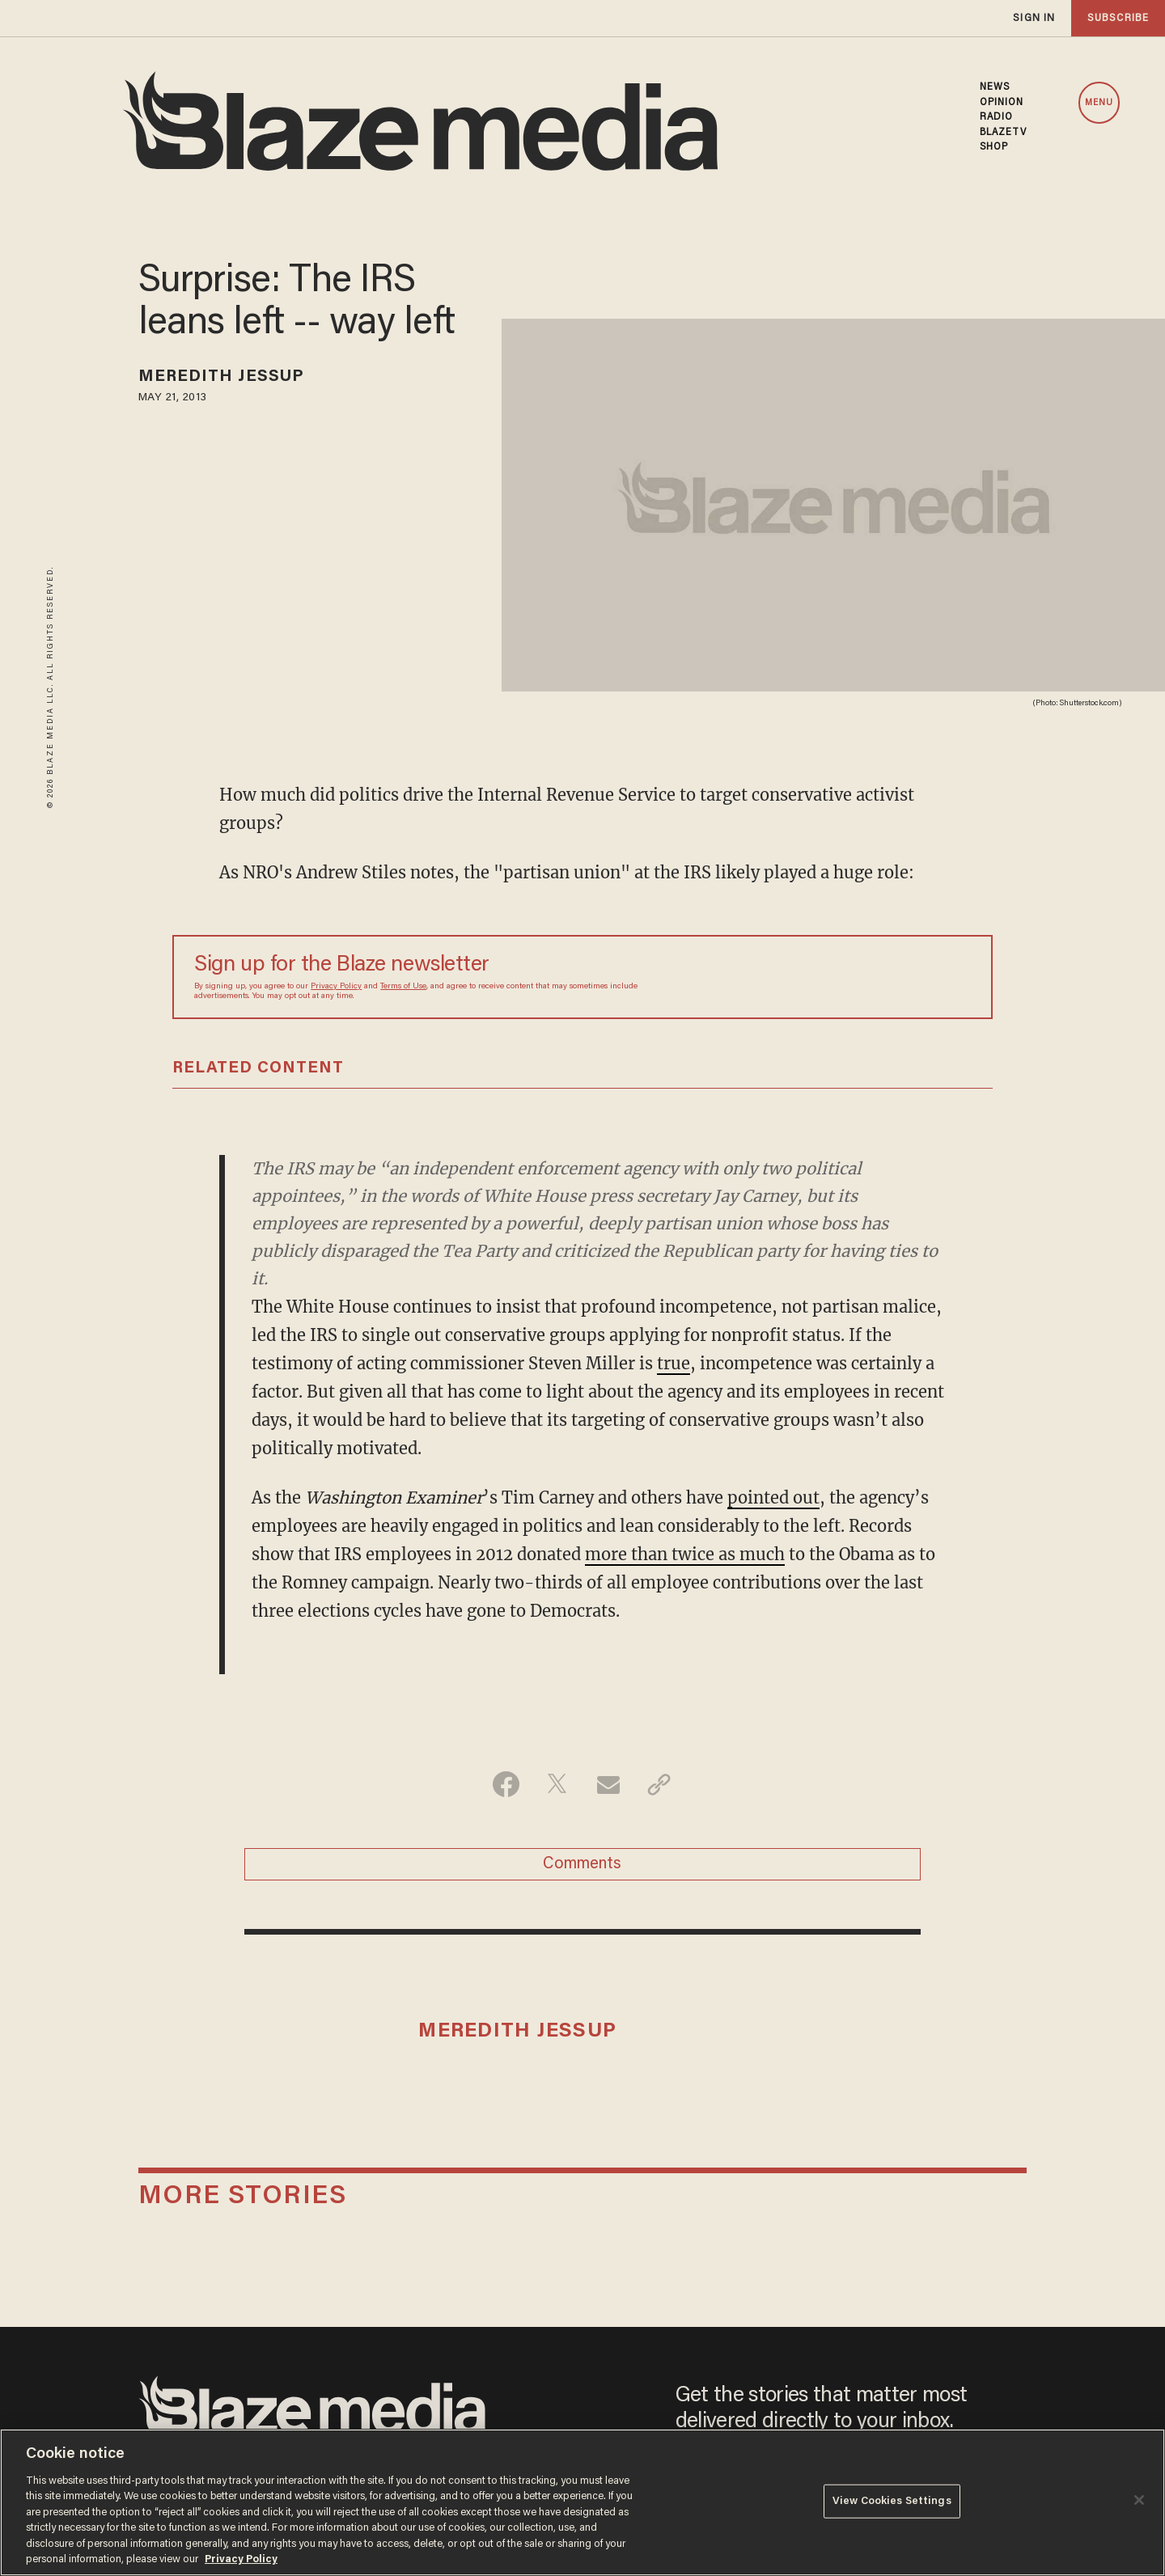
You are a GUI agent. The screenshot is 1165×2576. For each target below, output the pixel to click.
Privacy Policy (336, 987)
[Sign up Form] (857, 977)
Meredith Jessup (221, 377)
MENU (1099, 103)
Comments (582, 1864)
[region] (582, 2502)
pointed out (773, 1497)
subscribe (1118, 18)
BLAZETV (1003, 132)
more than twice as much (685, 1554)
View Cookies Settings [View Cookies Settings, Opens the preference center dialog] (891, 2501)
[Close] (1139, 2500)
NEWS (995, 87)
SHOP (994, 147)
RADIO (997, 117)
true (673, 1363)
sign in (1034, 18)
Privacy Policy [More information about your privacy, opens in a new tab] (241, 2559)
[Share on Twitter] (557, 1784)
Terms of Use (403, 987)
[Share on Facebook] (506, 1784)
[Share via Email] (608, 1784)
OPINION (1002, 103)
